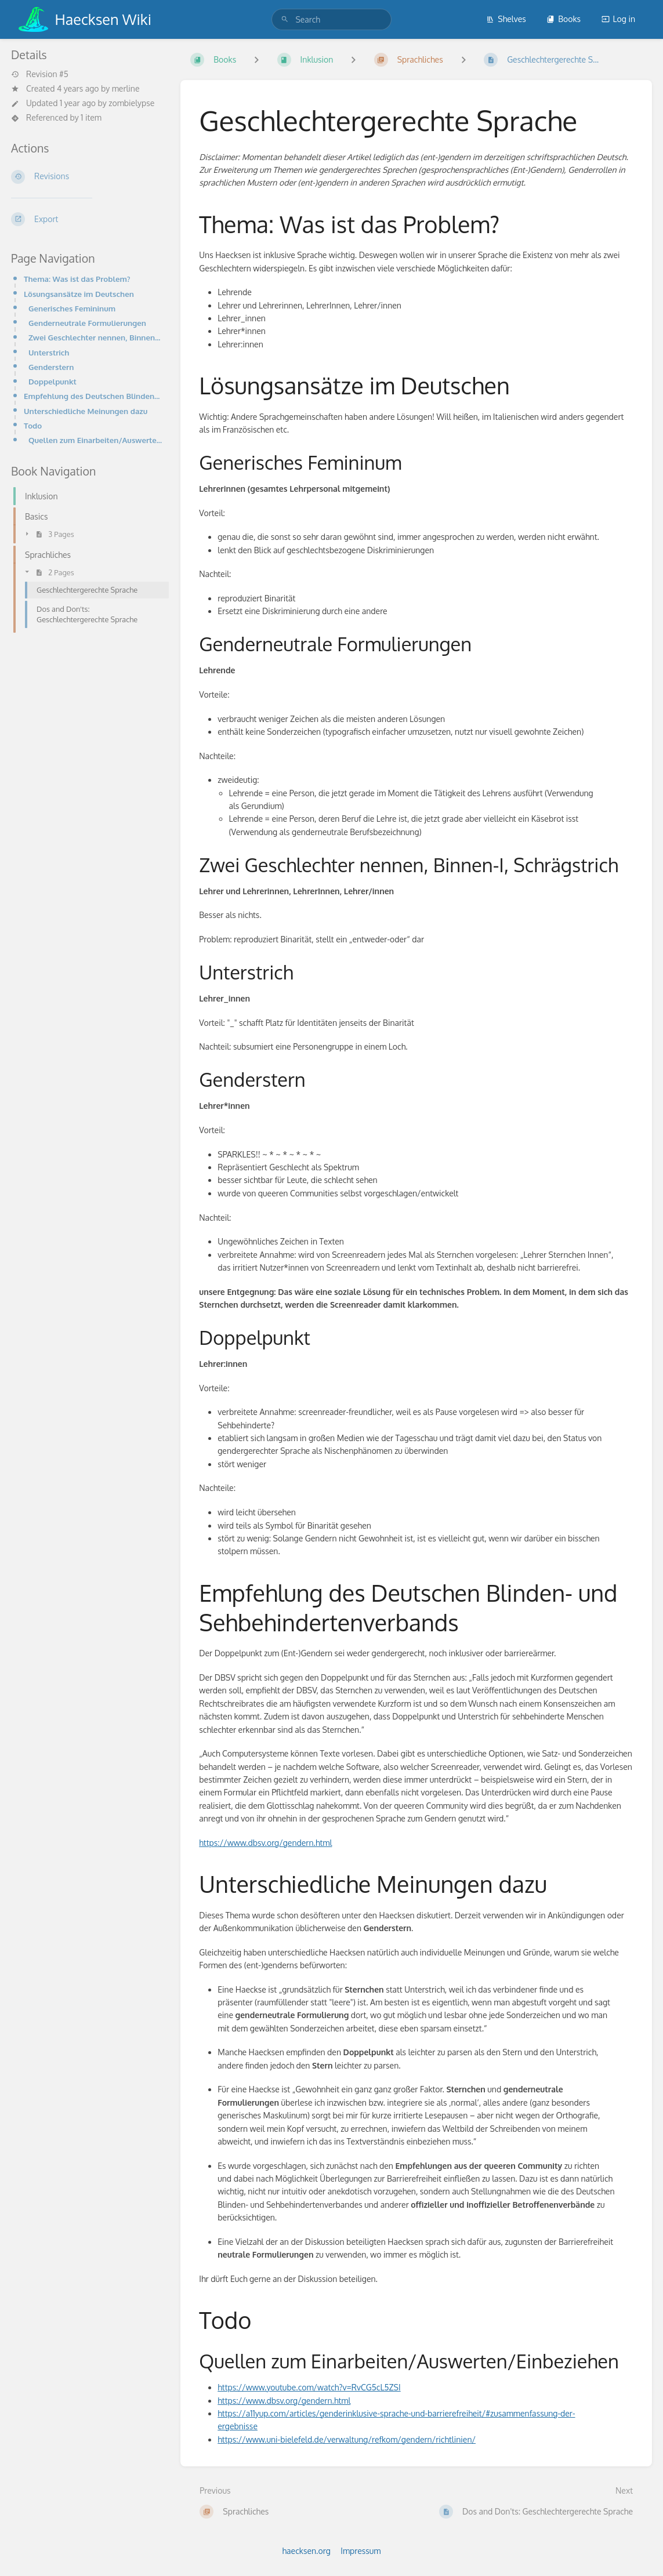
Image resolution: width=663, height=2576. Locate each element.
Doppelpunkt (52, 381)
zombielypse (131, 103)
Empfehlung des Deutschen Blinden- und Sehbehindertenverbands (93, 396)
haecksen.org (306, 2551)
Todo (33, 425)
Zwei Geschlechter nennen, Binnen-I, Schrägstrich (95, 337)
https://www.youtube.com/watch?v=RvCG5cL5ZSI (309, 2387)
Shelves (506, 19)
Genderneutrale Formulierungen (87, 323)
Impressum (360, 2551)
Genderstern (51, 367)
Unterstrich (49, 352)
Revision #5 (39, 74)
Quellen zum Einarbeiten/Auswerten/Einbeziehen (95, 440)
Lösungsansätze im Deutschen (79, 294)
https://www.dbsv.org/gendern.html (265, 1843)
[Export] (86, 219)
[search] (331, 19)
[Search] (285, 19)
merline (126, 88)
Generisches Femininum (71, 308)
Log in (618, 19)
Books (563, 19)
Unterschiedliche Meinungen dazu (85, 411)
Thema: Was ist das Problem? (77, 279)
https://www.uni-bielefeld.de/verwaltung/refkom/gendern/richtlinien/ (347, 2439)
